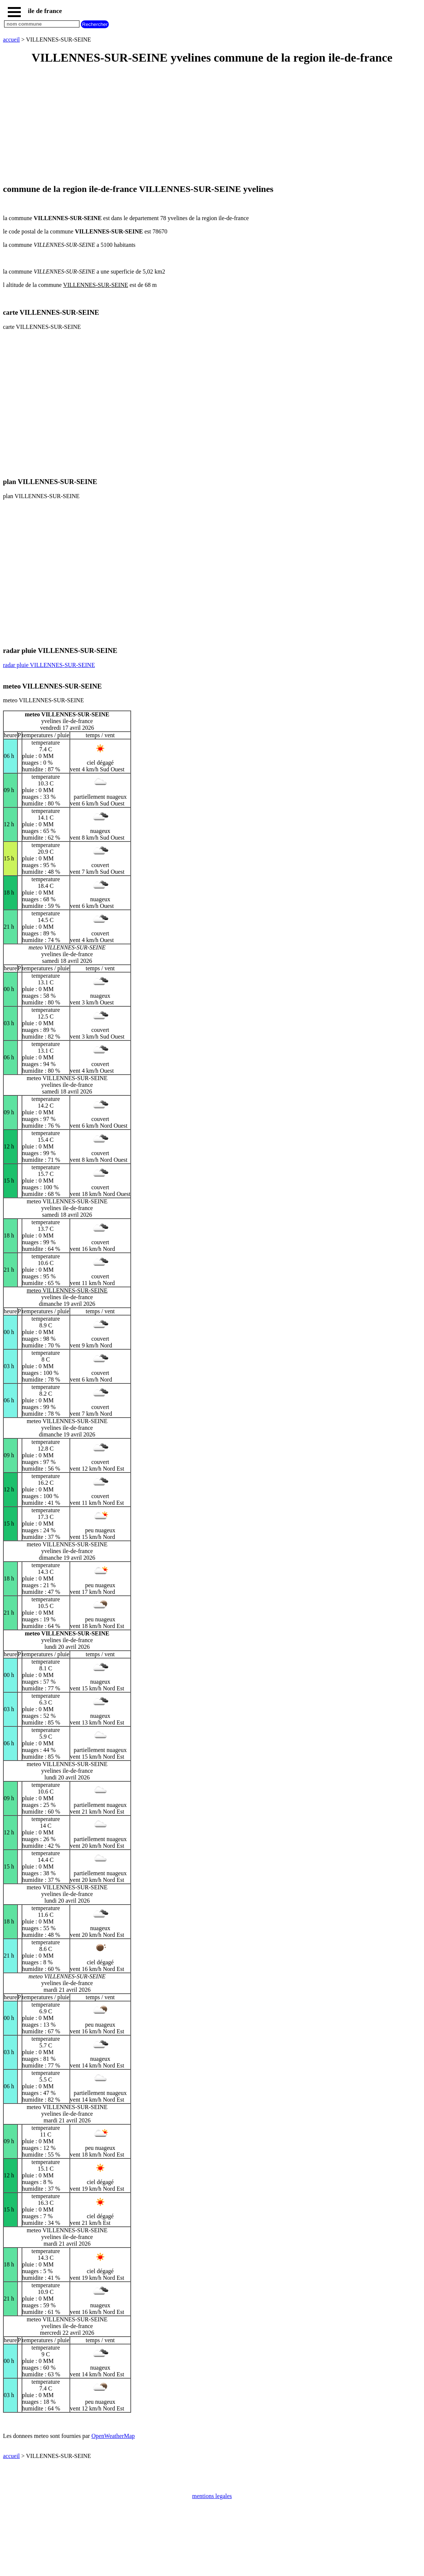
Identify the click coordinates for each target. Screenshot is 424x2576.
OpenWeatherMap (113, 2436)
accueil (11, 39)
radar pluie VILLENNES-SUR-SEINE (49, 665)
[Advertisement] (212, 125)
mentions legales (212, 2496)
